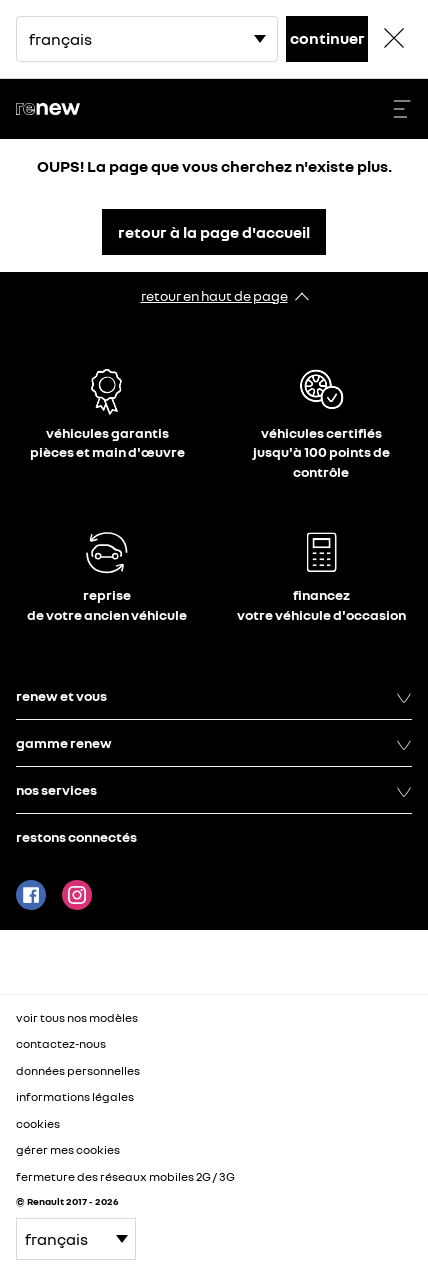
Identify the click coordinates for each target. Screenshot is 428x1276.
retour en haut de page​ (214, 295)
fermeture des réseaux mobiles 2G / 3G (125, 1176)
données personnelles (78, 1070)
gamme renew (214, 743)
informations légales (75, 1096)
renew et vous (214, 696)
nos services (214, 790)
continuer (327, 38)
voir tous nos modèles (77, 1017)
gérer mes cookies (68, 1150)
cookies (38, 1123)
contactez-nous (61, 1043)
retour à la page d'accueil (214, 232)
